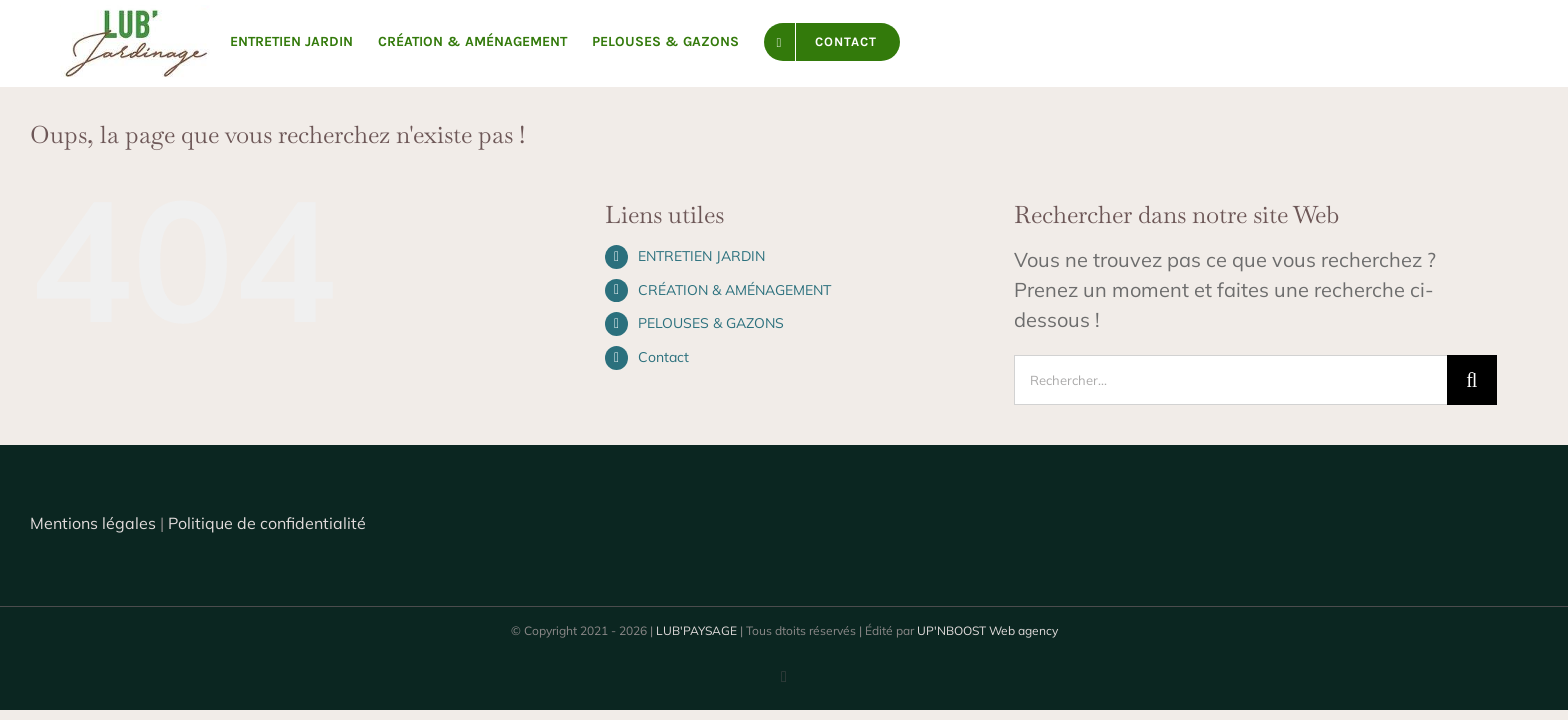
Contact (663, 357)
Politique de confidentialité (267, 523)
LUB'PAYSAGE (696, 630)
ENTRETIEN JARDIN (701, 256)
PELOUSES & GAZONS (711, 323)
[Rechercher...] (1230, 380)
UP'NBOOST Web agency (987, 630)
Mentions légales (93, 523)
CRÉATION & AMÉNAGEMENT (734, 290)
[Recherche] (1472, 380)
